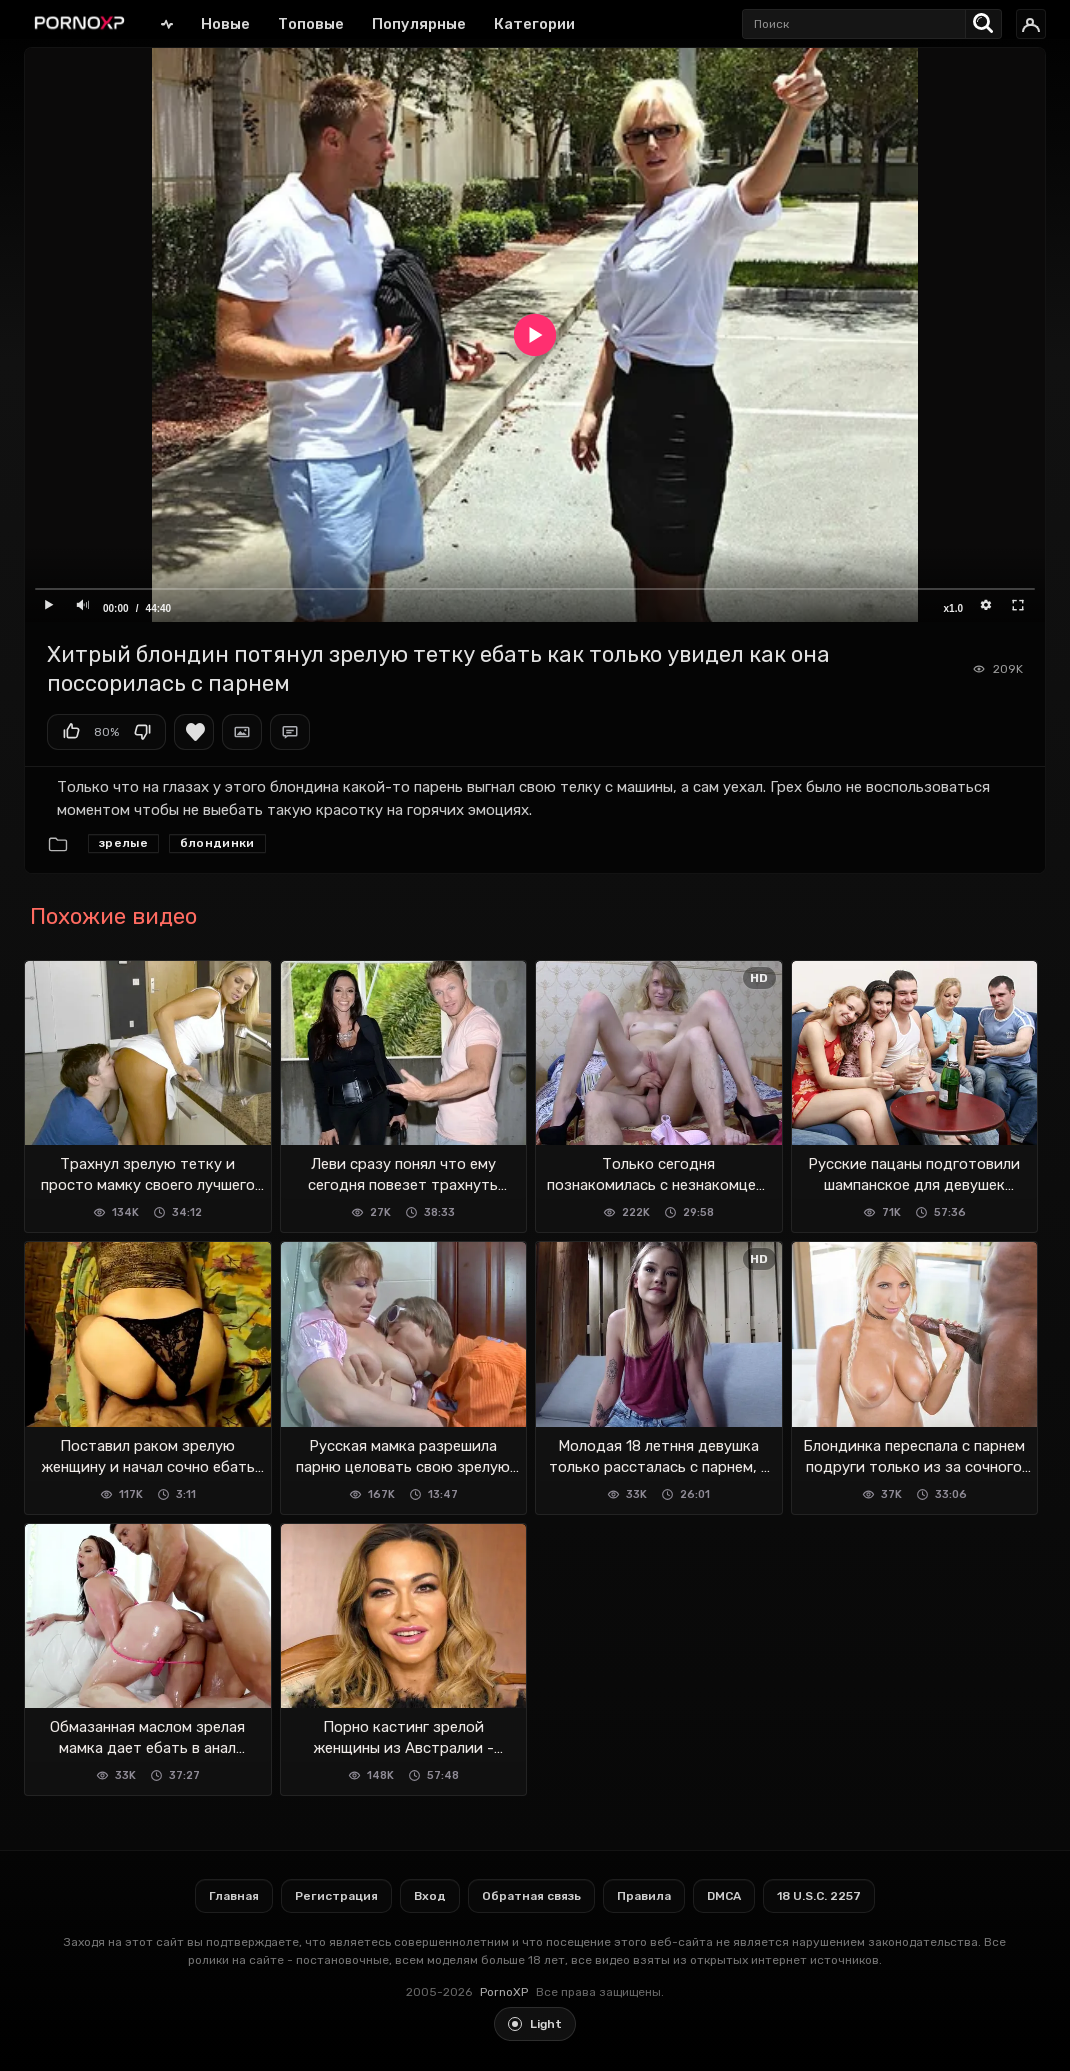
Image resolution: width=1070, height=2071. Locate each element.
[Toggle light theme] (535, 2024)
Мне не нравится (142, 732)
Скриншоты (242, 732)
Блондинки (217, 843)
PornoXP (504, 1992)
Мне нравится (71, 732)
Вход (430, 1896)
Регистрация (336, 1896)
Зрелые (123, 843)
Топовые (311, 24)
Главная (167, 23)
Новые (225, 24)
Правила (644, 1896)
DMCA (724, 1896)
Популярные (419, 24)
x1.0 (953, 608)
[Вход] (1031, 24)
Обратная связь (531, 1896)
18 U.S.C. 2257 (819, 1896)
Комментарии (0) (290, 732)
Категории (534, 24)
